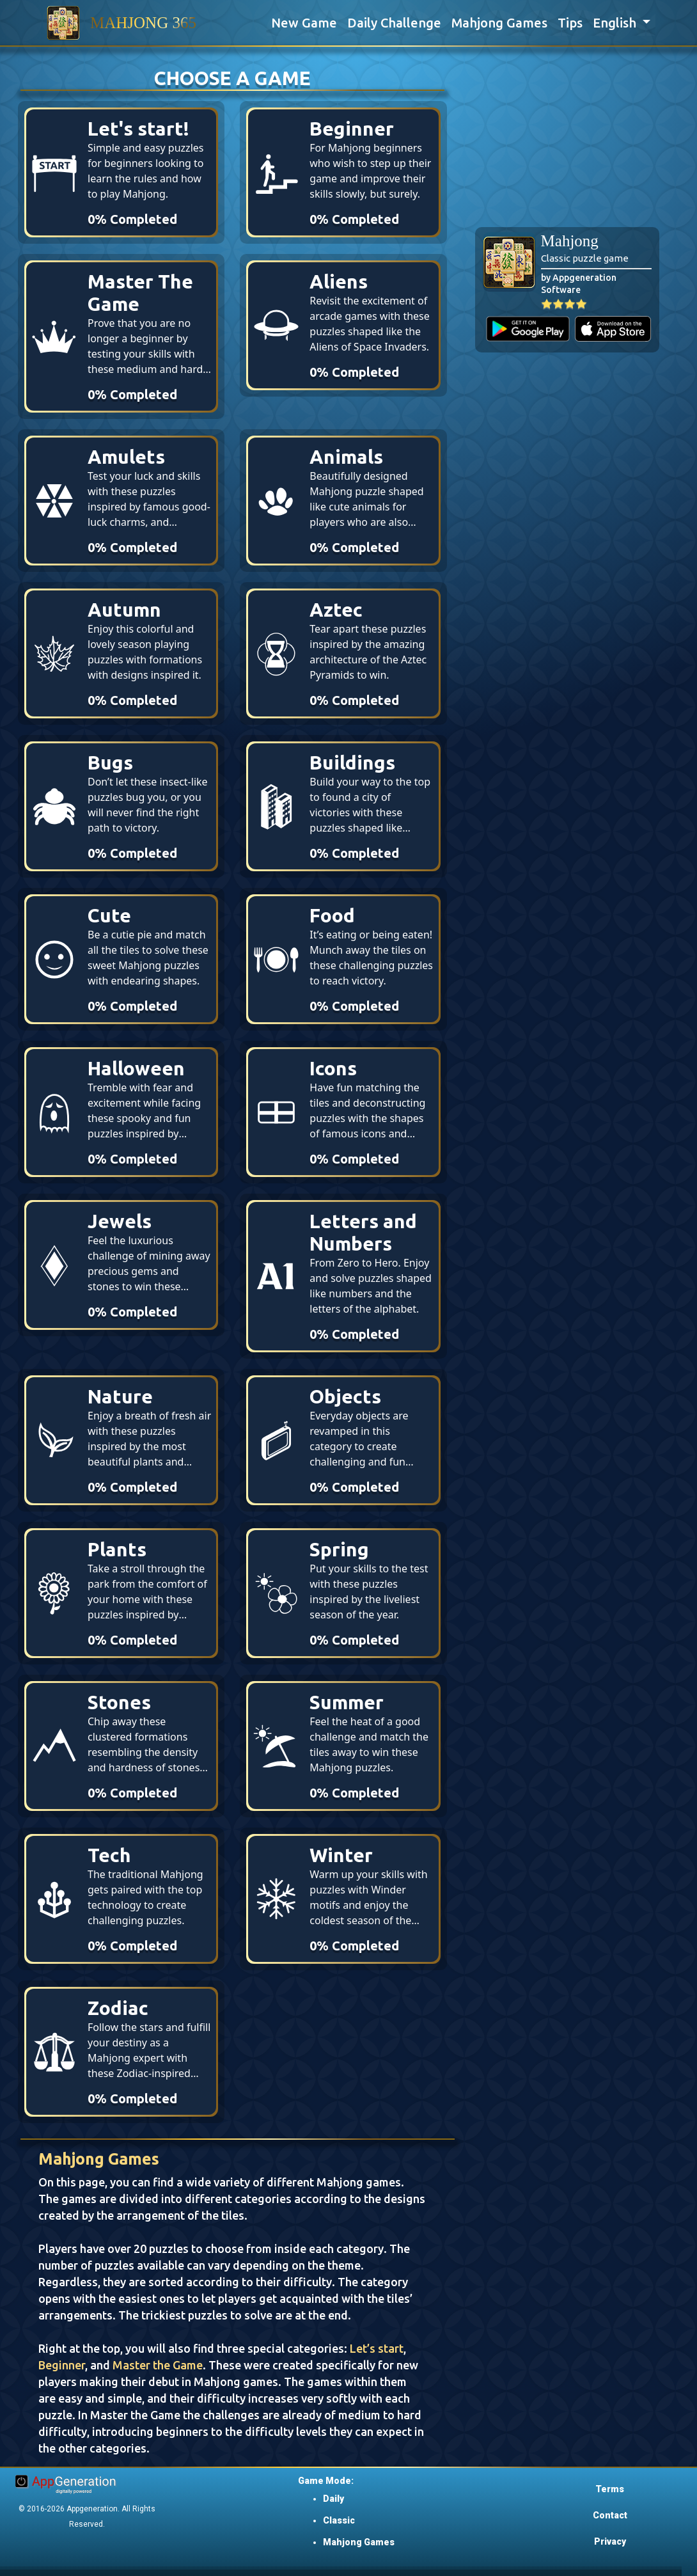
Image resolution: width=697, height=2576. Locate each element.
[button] (621, 23)
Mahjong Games (499, 22)
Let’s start (376, 2348)
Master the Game (158, 2365)
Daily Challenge (394, 22)
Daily (333, 2498)
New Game (304, 22)
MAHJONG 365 (143, 22)
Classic (339, 2520)
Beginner (61, 2365)
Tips (570, 22)
